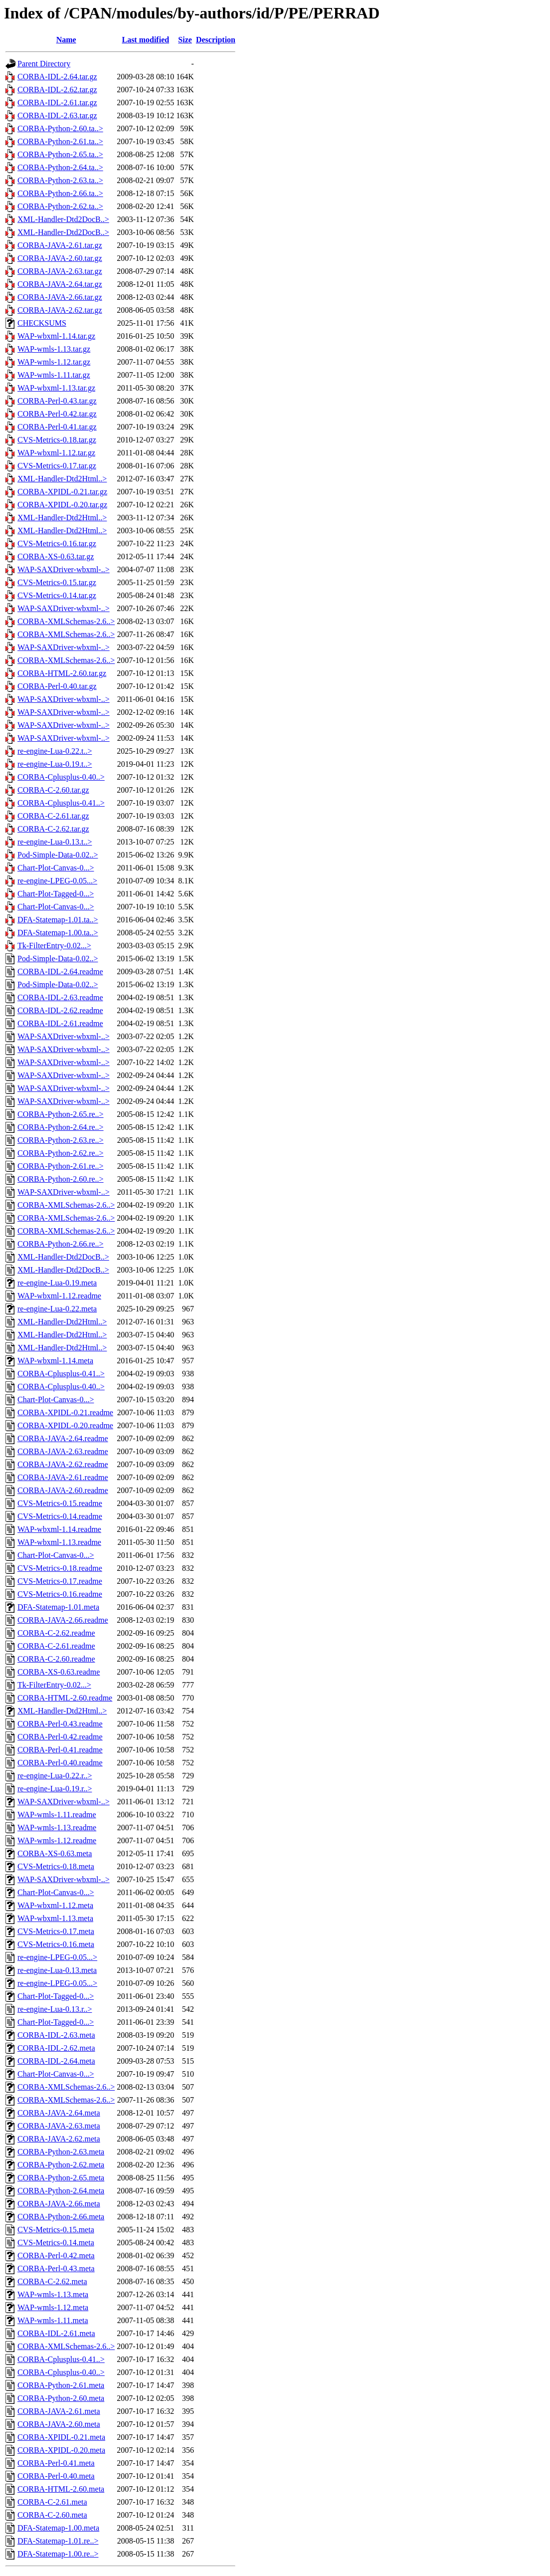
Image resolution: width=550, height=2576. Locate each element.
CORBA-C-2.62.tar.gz (53, 829)
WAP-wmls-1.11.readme (56, 1814)
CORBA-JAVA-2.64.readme (62, 1438)
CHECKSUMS (41, 323)
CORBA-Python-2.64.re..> (60, 1127)
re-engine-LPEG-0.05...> (57, 880)
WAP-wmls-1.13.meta (52, 2294)
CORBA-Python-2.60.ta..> (60, 128)
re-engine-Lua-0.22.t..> (54, 751)
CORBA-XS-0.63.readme (58, 1672)
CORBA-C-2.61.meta (52, 2502)
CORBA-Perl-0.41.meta (56, 2463)
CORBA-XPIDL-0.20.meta (61, 2450)
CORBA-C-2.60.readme (56, 1659)
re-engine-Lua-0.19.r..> (54, 1788)
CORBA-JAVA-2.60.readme (62, 1490)
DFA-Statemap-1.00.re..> (57, 2554)
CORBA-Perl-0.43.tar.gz (57, 401)
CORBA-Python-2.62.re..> (60, 1153)
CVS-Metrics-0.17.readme (59, 1581)
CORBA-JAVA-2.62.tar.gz (59, 310)
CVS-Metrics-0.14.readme (59, 1516)
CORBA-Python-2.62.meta (60, 2164)
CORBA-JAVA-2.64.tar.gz (59, 284)
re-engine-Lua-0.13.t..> (54, 842)
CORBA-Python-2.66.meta (60, 2216)
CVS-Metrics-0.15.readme (59, 1503)
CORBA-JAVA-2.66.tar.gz (59, 297)
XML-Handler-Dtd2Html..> (62, 478)
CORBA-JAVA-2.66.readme (62, 1620)
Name (66, 39)
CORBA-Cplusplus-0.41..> (61, 803)
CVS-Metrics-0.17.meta (55, 1931)
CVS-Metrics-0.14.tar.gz (56, 595)
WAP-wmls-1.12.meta (52, 2307)
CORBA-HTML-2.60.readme (64, 1698)
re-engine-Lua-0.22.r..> (54, 1775)
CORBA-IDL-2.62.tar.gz (57, 89)
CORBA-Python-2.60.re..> (60, 1179)
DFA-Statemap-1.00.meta (58, 2528)
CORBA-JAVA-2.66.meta (58, 2203)
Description (215, 39)
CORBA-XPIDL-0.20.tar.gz (62, 504)
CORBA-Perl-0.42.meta (56, 2255)
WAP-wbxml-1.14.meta (55, 1360)
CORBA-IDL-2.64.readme (60, 971)
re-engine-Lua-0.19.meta (57, 1283)
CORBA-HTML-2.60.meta (60, 2489)
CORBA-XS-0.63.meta (54, 1853)
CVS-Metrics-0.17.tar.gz (56, 465)
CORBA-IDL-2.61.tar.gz (57, 102)
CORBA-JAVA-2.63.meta (58, 2126)
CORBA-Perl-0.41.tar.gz (57, 427)
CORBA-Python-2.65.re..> (60, 1114)
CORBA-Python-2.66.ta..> (60, 193)
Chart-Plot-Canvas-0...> (55, 867)
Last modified (145, 39)
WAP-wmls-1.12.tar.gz (53, 362)
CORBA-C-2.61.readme (56, 1646)
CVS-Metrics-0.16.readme (59, 1594)
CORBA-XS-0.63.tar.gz (55, 556)
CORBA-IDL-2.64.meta (56, 2061)
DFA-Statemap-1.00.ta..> (57, 932)
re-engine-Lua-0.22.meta (57, 1308)
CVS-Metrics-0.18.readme (59, 1568)
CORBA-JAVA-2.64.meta (58, 2113)
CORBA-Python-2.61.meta (60, 2385)
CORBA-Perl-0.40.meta (56, 2476)
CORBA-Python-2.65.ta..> (60, 154)
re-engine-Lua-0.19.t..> (54, 764)
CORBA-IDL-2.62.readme (60, 1010)
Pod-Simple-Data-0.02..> (57, 855)
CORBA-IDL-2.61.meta (56, 2333)
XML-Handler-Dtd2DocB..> (63, 219)
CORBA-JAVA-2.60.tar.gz (59, 258)
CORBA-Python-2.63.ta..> (60, 180)
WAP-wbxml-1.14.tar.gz (56, 336)
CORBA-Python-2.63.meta (60, 2151)
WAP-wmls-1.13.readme (56, 1827)
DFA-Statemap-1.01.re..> (57, 2541)
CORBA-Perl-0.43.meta (56, 2268)
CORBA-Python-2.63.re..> (60, 1140)
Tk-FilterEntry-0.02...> (54, 945)
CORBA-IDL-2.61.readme (60, 1023)
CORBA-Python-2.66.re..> (60, 1244)
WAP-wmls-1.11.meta (52, 2320)
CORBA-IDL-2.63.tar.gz (57, 115)
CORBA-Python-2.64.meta (60, 2190)
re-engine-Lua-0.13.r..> (54, 2009)
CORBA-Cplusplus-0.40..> (61, 777)
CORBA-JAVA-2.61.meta (58, 2411)
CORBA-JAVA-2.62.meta (58, 2139)
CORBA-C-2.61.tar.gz (53, 816)
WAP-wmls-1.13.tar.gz (53, 349)
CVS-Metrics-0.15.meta (55, 2229)
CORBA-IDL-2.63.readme (60, 997)
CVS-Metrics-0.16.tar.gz (56, 543)
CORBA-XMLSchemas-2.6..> (66, 621)
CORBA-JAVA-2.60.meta (58, 2424)
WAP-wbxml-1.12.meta (55, 1905)
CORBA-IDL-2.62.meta (56, 2048)
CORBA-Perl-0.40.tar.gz (57, 686)
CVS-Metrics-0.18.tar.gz (56, 439)
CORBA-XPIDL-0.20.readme (65, 1425)
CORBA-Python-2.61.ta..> (60, 141)
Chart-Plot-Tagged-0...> (55, 893)
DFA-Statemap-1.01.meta (58, 1607)
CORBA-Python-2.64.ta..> (60, 167)
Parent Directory (43, 63)
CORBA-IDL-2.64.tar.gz (57, 76)
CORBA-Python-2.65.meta (60, 2177)
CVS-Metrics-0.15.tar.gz (56, 582)
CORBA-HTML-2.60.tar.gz (61, 673)
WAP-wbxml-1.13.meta (55, 1918)
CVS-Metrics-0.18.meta (55, 1866)
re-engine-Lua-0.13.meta (57, 1970)
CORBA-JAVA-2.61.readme (62, 1477)
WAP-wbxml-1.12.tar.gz (56, 452)
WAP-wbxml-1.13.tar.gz (56, 388)
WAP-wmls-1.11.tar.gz (53, 375)
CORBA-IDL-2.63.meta (56, 2035)
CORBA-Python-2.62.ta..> (60, 206)
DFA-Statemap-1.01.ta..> (57, 919)
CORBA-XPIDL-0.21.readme (65, 1412)
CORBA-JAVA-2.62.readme (62, 1464)
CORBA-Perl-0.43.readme (60, 1723)
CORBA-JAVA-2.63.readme (62, 1451)
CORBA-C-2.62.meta (52, 2281)
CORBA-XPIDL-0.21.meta (61, 2437)
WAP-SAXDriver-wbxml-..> (63, 569)
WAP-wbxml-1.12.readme (59, 1295)
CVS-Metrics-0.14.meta (55, 2242)
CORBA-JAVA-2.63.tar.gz (59, 271)
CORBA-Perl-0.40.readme (60, 1762)
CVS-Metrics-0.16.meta (55, 1944)
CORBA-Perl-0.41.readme (60, 1749)
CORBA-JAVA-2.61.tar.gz (59, 245)
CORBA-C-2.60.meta (52, 2515)
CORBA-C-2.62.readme (56, 1633)
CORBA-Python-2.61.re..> (60, 1166)
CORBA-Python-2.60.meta (60, 2398)
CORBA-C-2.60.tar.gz (53, 790)
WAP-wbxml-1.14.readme (59, 1529)
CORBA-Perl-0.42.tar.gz (57, 414)
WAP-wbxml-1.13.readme (59, 1542)
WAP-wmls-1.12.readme (56, 1840)
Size (185, 39)
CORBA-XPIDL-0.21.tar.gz (62, 491)
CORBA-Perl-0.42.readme (60, 1736)
